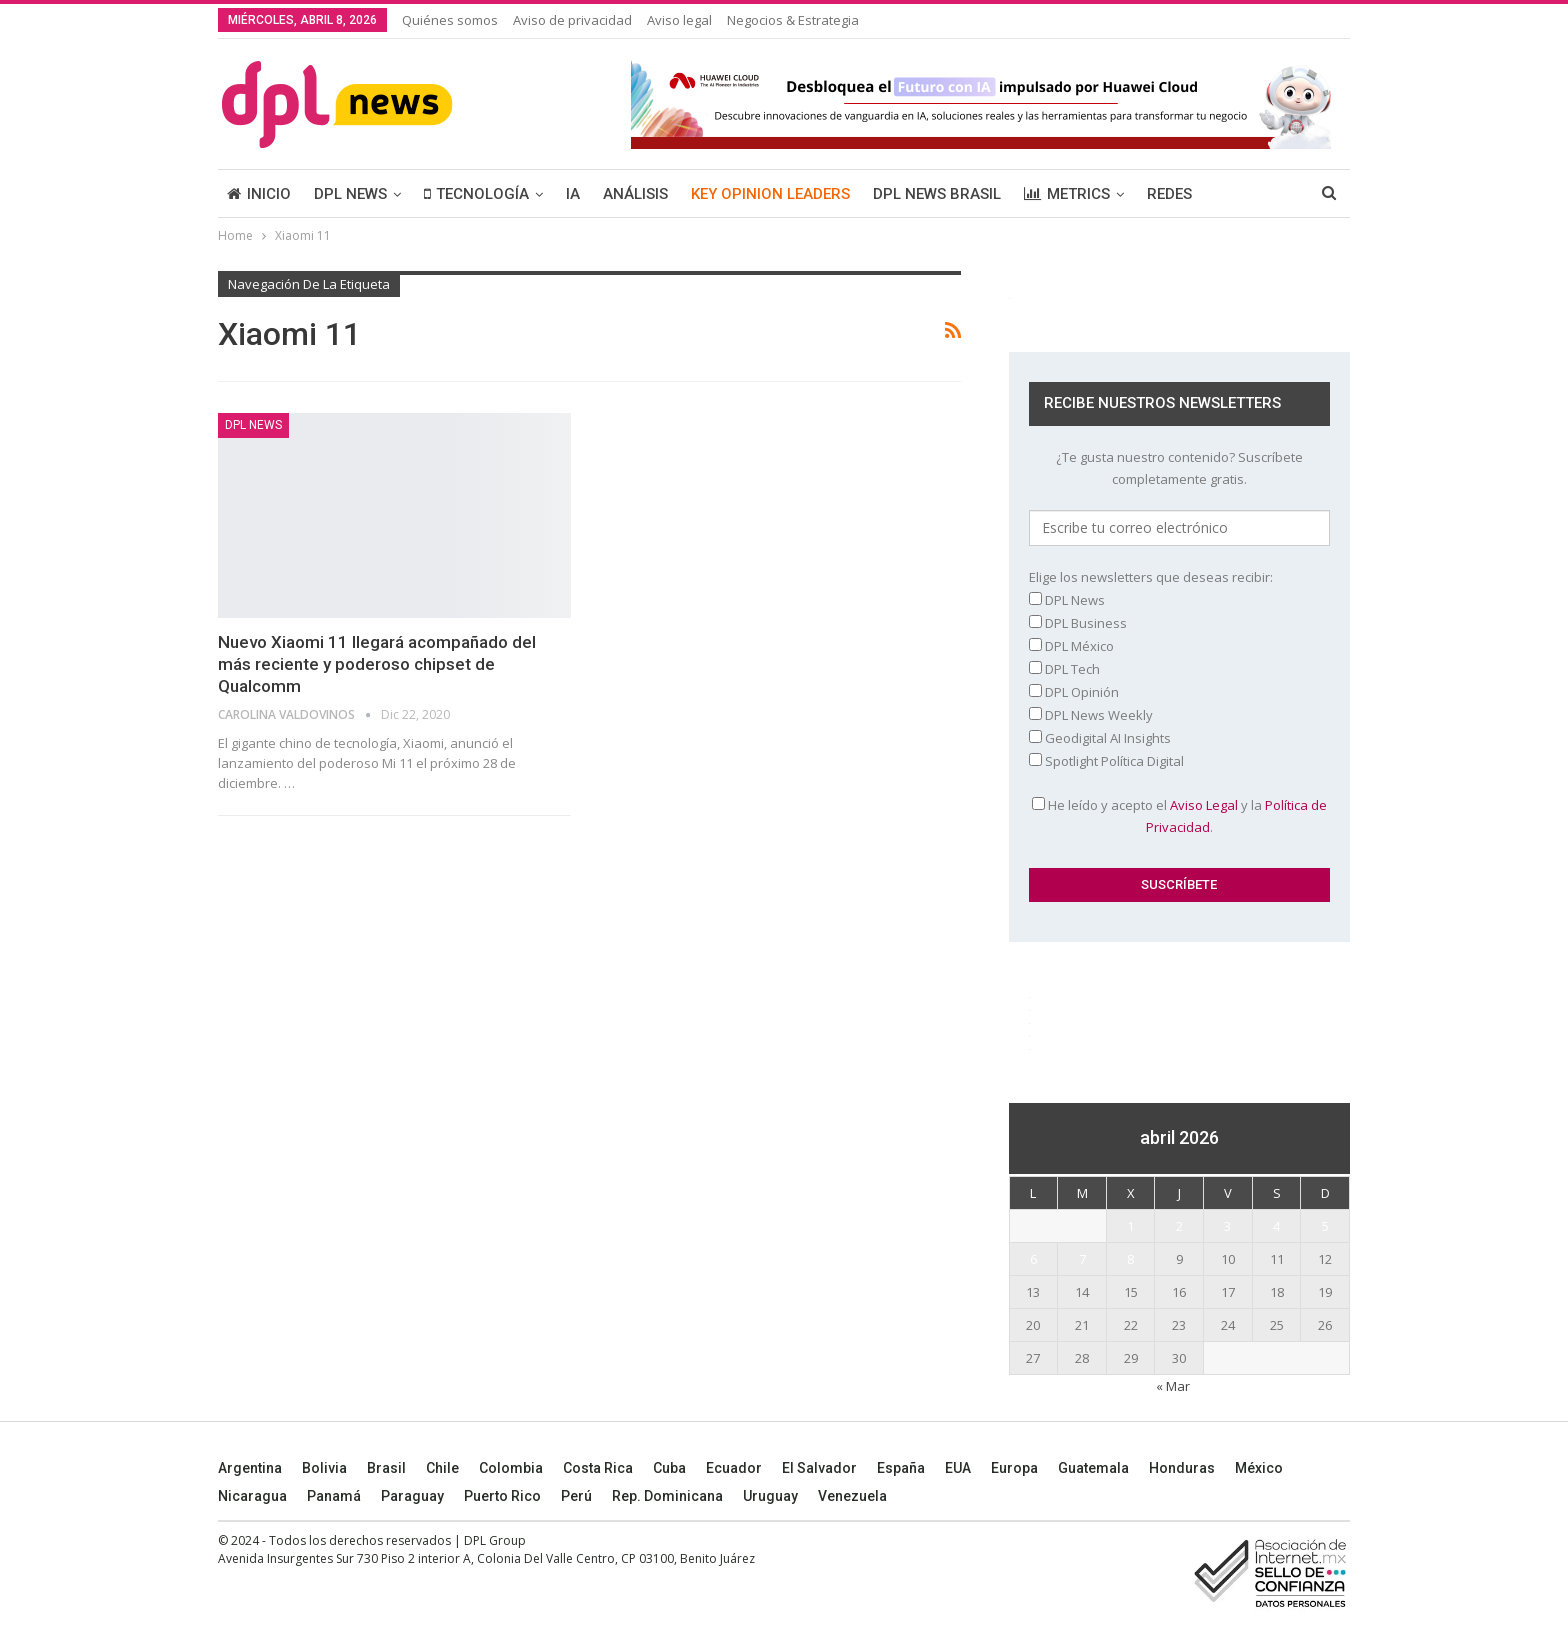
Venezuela (852, 1496)
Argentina (250, 1468)
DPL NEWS (350, 194)
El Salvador (819, 1468)
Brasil (386, 1468)
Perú (576, 1496)
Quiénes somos (450, 20)
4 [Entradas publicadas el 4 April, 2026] (1276, 1226)
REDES (1169, 194)
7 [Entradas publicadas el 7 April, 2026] (1082, 1259)
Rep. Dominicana (667, 1496)
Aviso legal (679, 20)
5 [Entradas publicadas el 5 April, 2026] (1325, 1226)
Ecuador (734, 1468)
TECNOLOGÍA (476, 194)
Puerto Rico (502, 1496)
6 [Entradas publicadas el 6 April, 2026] (1033, 1259)
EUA (958, 1468)
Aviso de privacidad (572, 20)
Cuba (669, 1468)
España (901, 1468)
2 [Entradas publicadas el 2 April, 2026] (1179, 1226)
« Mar (1173, 1386)
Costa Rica (598, 1468)
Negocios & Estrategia (793, 20)
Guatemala (1093, 1468)
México (1259, 1468)
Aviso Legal (1204, 805)
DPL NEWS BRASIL (937, 194)
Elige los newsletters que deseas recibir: (1151, 577)
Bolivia (324, 1468)
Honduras (1182, 1468)
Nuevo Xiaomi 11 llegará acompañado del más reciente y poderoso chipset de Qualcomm (377, 664)
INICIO (259, 194)
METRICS (1067, 194)
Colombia (511, 1468)
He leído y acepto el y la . (1179, 816)
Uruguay (770, 1496)
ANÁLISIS (635, 194)
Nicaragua (252, 1496)
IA (573, 194)
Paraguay (412, 1496)
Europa (1014, 1468)
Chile (442, 1468)
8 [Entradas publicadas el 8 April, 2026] (1130, 1259)
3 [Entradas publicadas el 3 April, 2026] (1227, 1226)
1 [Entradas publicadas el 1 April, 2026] (1130, 1226)
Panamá (334, 1496)
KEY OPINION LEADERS (770, 194)
